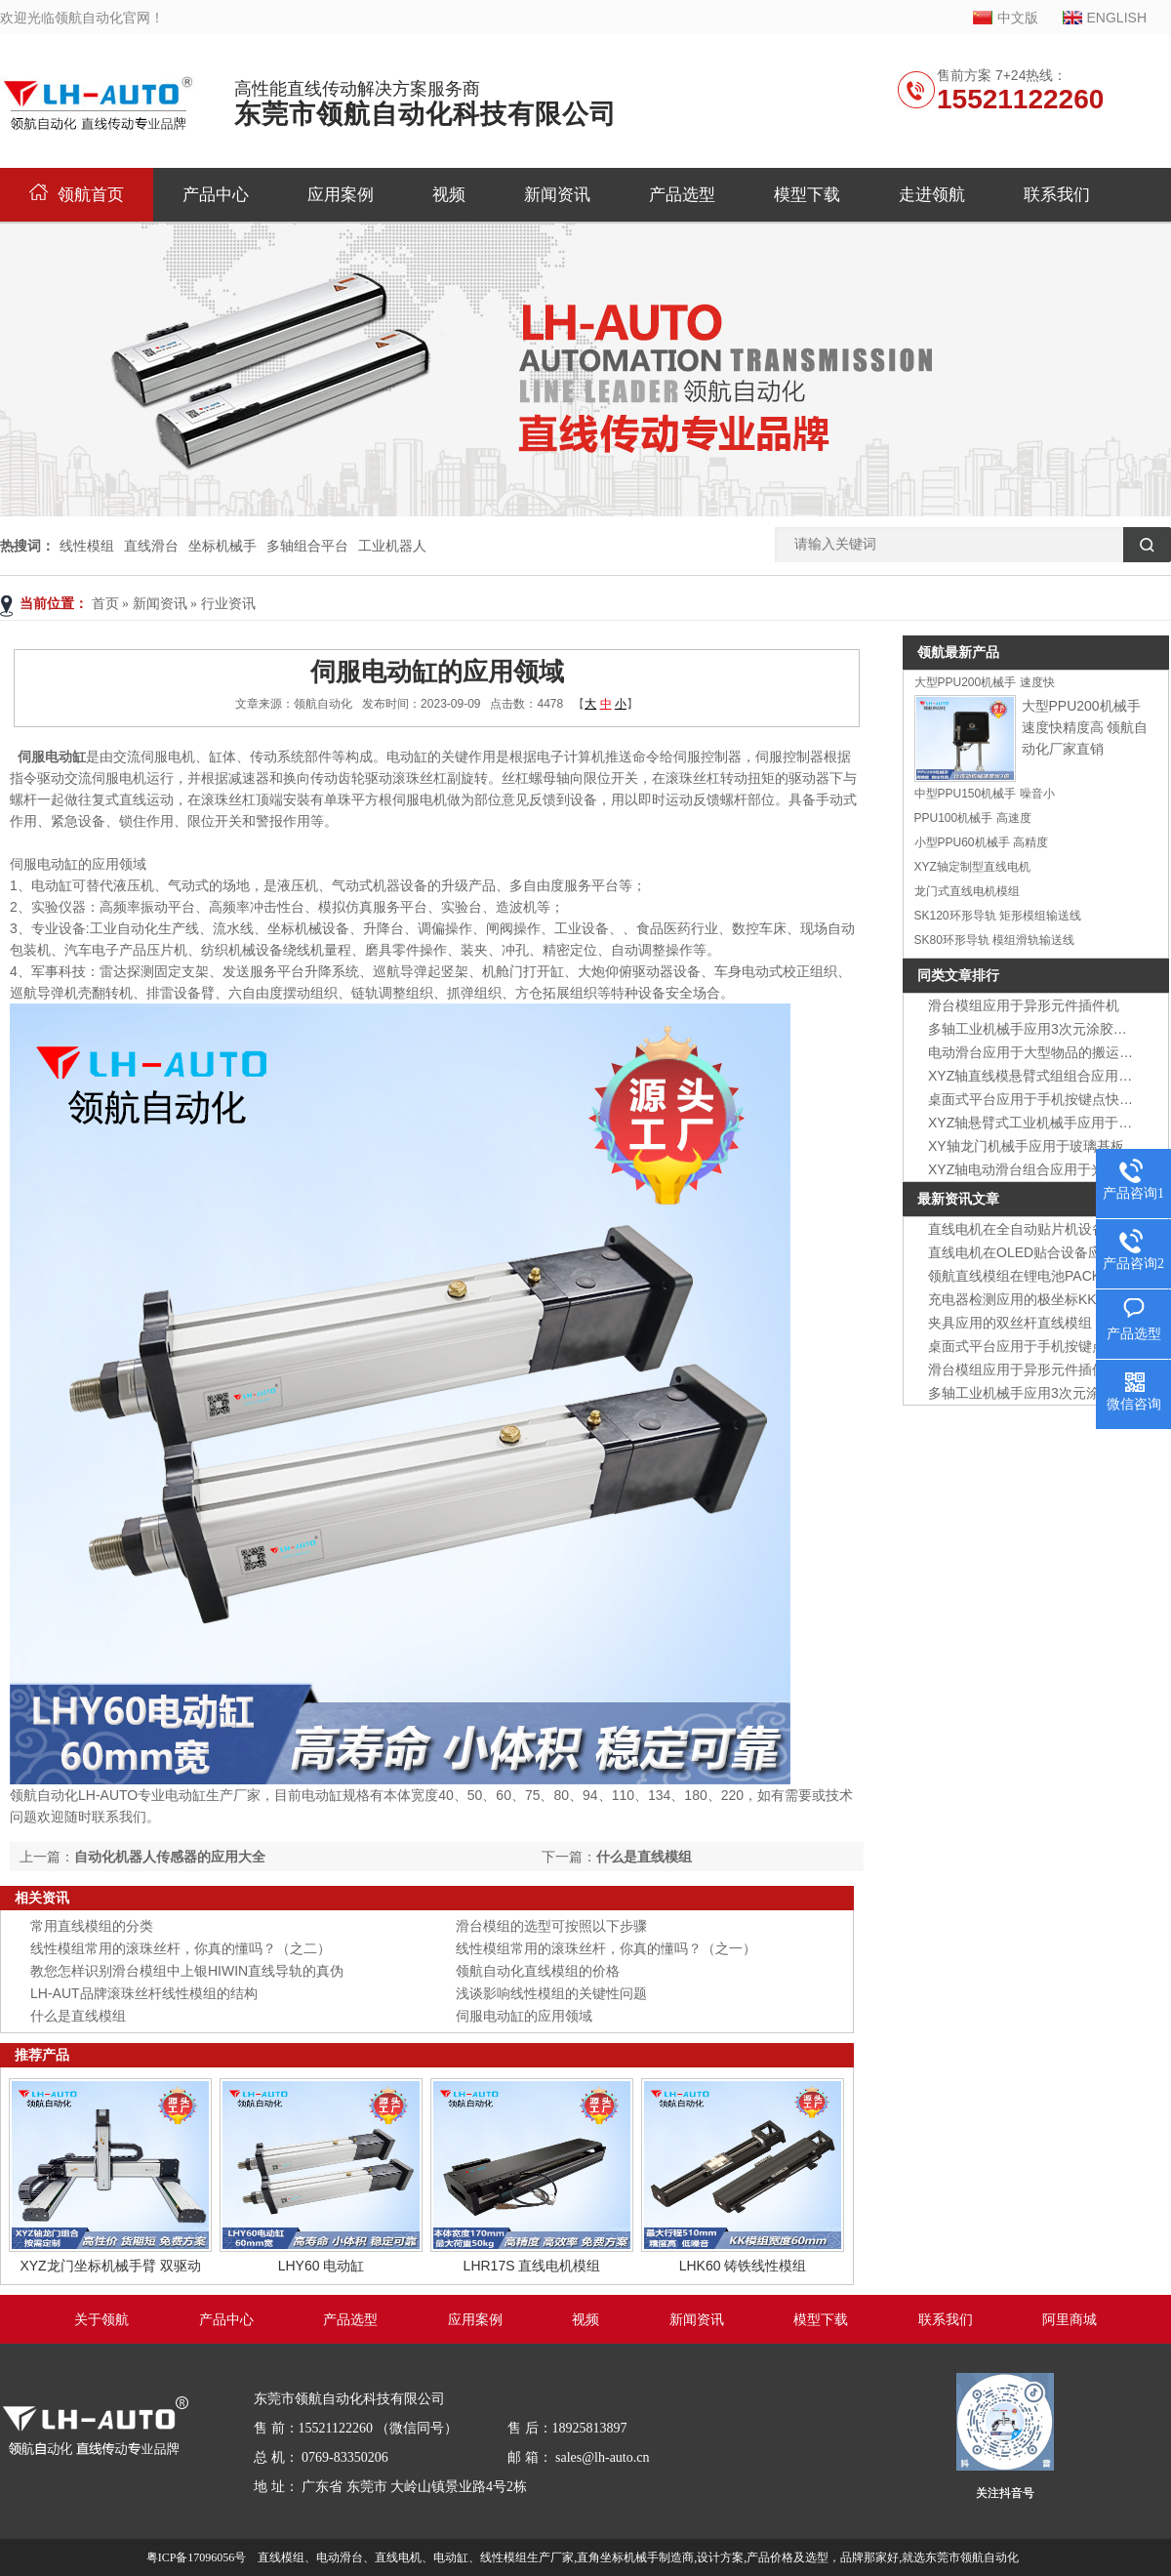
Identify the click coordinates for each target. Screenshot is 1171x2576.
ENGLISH (1117, 17)
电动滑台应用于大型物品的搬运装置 (1037, 1052)
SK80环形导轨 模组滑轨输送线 (994, 940)
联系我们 (1057, 194)
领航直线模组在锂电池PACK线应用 (1035, 1276)
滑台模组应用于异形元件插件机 (1023, 1005)
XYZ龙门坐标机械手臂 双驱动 (110, 2265)
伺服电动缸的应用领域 (524, 2016)
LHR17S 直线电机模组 (532, 2265)
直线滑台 (151, 545)
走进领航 (932, 194)
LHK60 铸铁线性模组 (743, 2265)
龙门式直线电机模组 (967, 891)
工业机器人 (392, 545)
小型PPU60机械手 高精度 (981, 842)
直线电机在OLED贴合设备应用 (1021, 1252)
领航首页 (76, 194)
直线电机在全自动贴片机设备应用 (1030, 1229)
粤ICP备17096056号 (196, 2557)
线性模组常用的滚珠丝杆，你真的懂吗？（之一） (606, 1948)
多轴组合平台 (307, 545)
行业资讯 (228, 603)
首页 (105, 603)
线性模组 (87, 545)
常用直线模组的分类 (91, 1926)
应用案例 (340, 194)
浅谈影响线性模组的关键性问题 (551, 1993)
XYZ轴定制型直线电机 (972, 867)
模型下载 (807, 194)
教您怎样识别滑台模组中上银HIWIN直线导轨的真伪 (186, 1971)
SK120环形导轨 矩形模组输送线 (997, 915)
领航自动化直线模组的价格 (538, 1971)
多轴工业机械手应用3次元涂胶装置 (1034, 1029)
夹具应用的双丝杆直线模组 (1010, 1322)
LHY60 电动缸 (321, 2265)
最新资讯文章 (958, 1198)
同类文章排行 (958, 975)
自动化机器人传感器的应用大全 (169, 1856)
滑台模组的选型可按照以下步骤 (551, 1926)
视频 (448, 194)
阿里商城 (1069, 2319)
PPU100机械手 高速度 (972, 818)
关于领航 (101, 2319)
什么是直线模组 (644, 1856)
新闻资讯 (557, 194)
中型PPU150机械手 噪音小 (984, 793)
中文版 (1017, 17)
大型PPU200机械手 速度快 (984, 682)
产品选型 (682, 194)
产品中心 (215, 194)
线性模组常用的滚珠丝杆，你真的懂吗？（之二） (180, 1948)
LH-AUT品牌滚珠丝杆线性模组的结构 (144, 1993)
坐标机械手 (222, 545)
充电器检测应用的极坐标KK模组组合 (1039, 1299)
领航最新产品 (958, 652)
